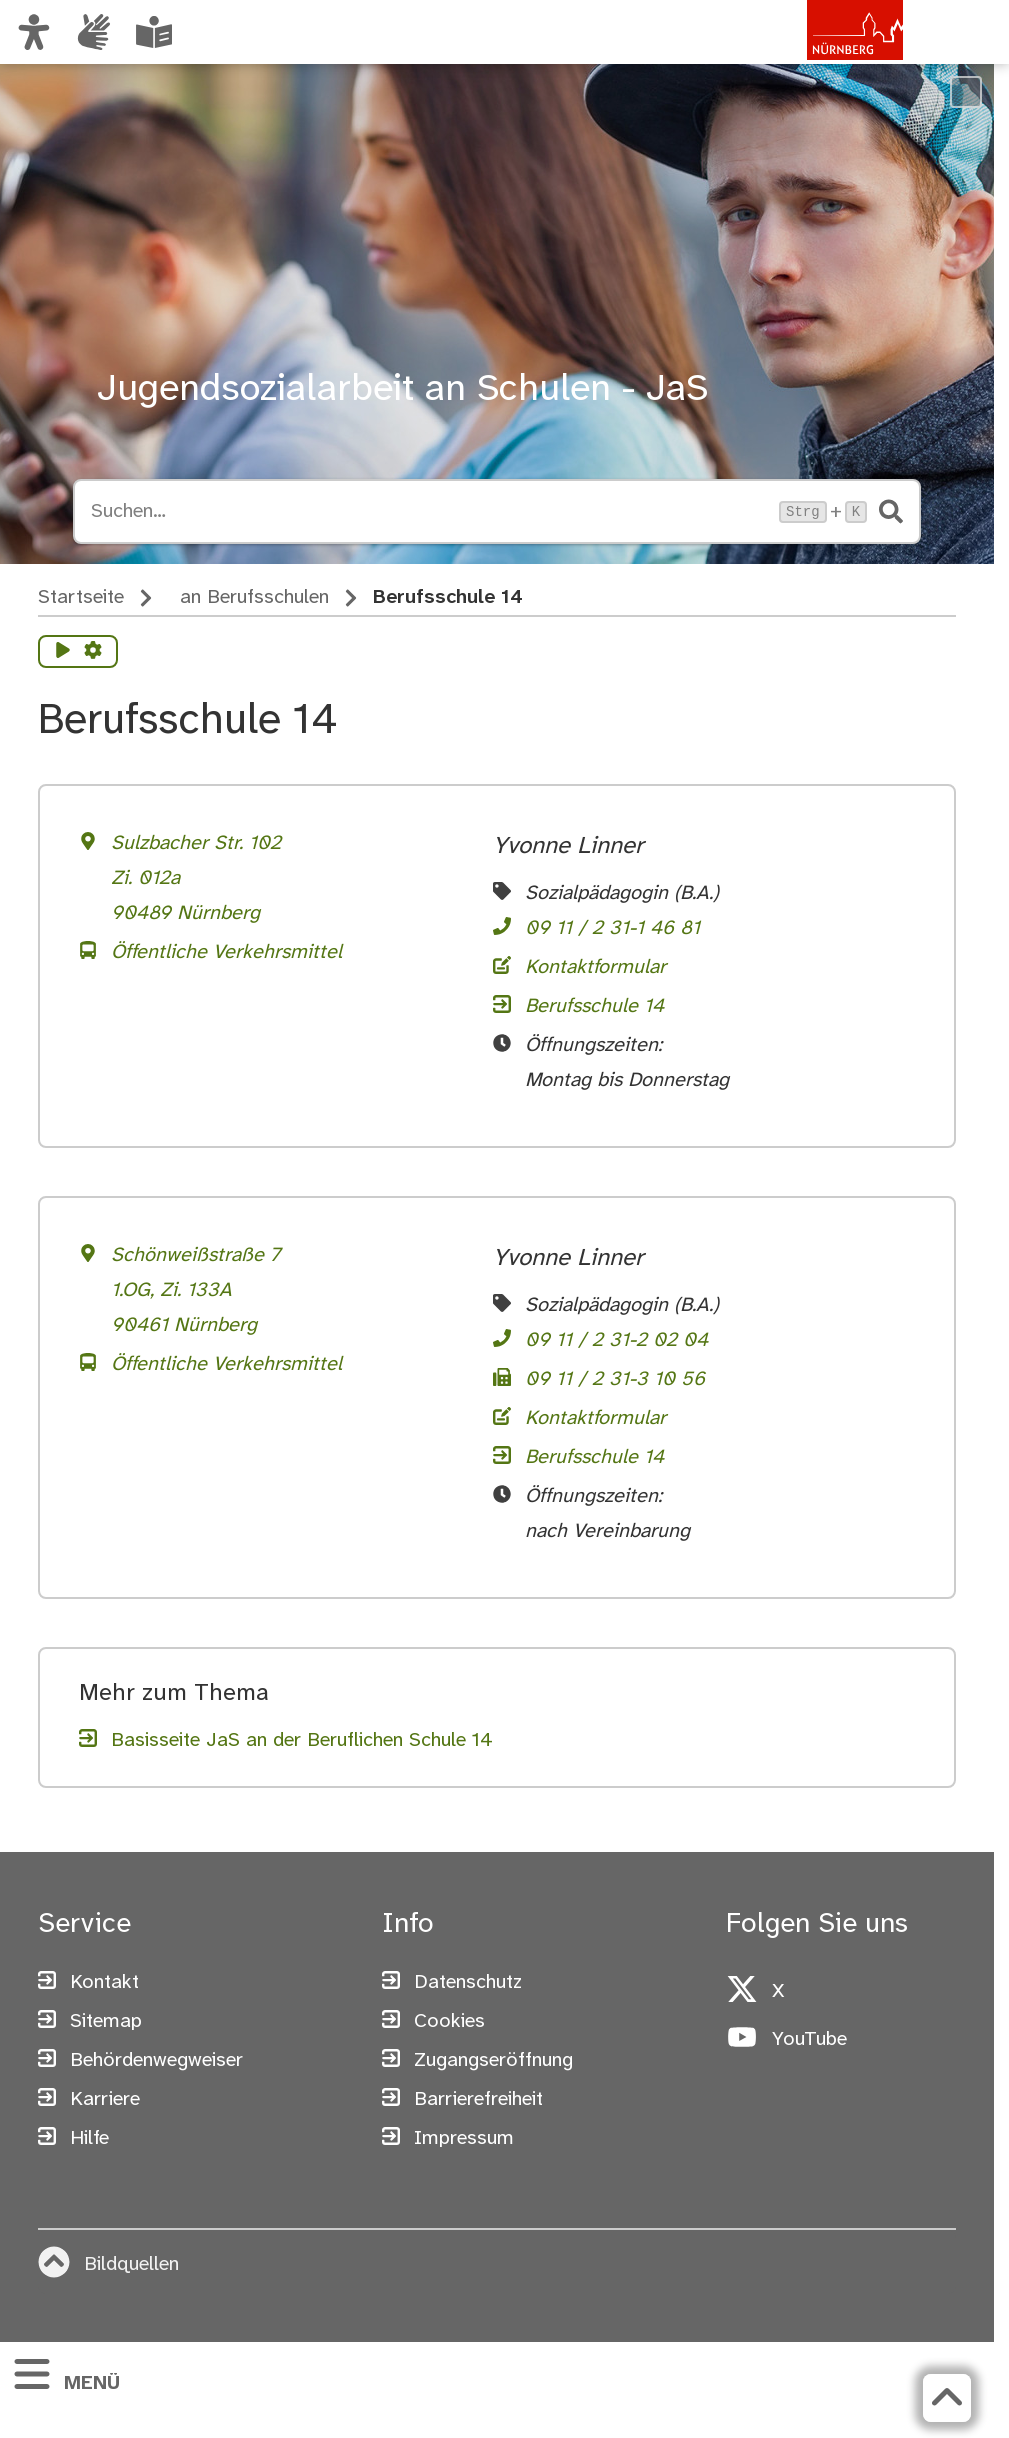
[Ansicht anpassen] (34, 32)
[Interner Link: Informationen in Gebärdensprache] (94, 32)
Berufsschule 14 (448, 597)
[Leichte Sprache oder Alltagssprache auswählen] (154, 32)
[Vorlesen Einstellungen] (93, 652)
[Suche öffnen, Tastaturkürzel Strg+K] (429, 512)
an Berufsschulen (254, 597)
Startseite (81, 597)
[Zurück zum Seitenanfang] (947, 2398)
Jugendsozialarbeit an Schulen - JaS (402, 390)
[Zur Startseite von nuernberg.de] (818, 53)
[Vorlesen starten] (63, 652)
